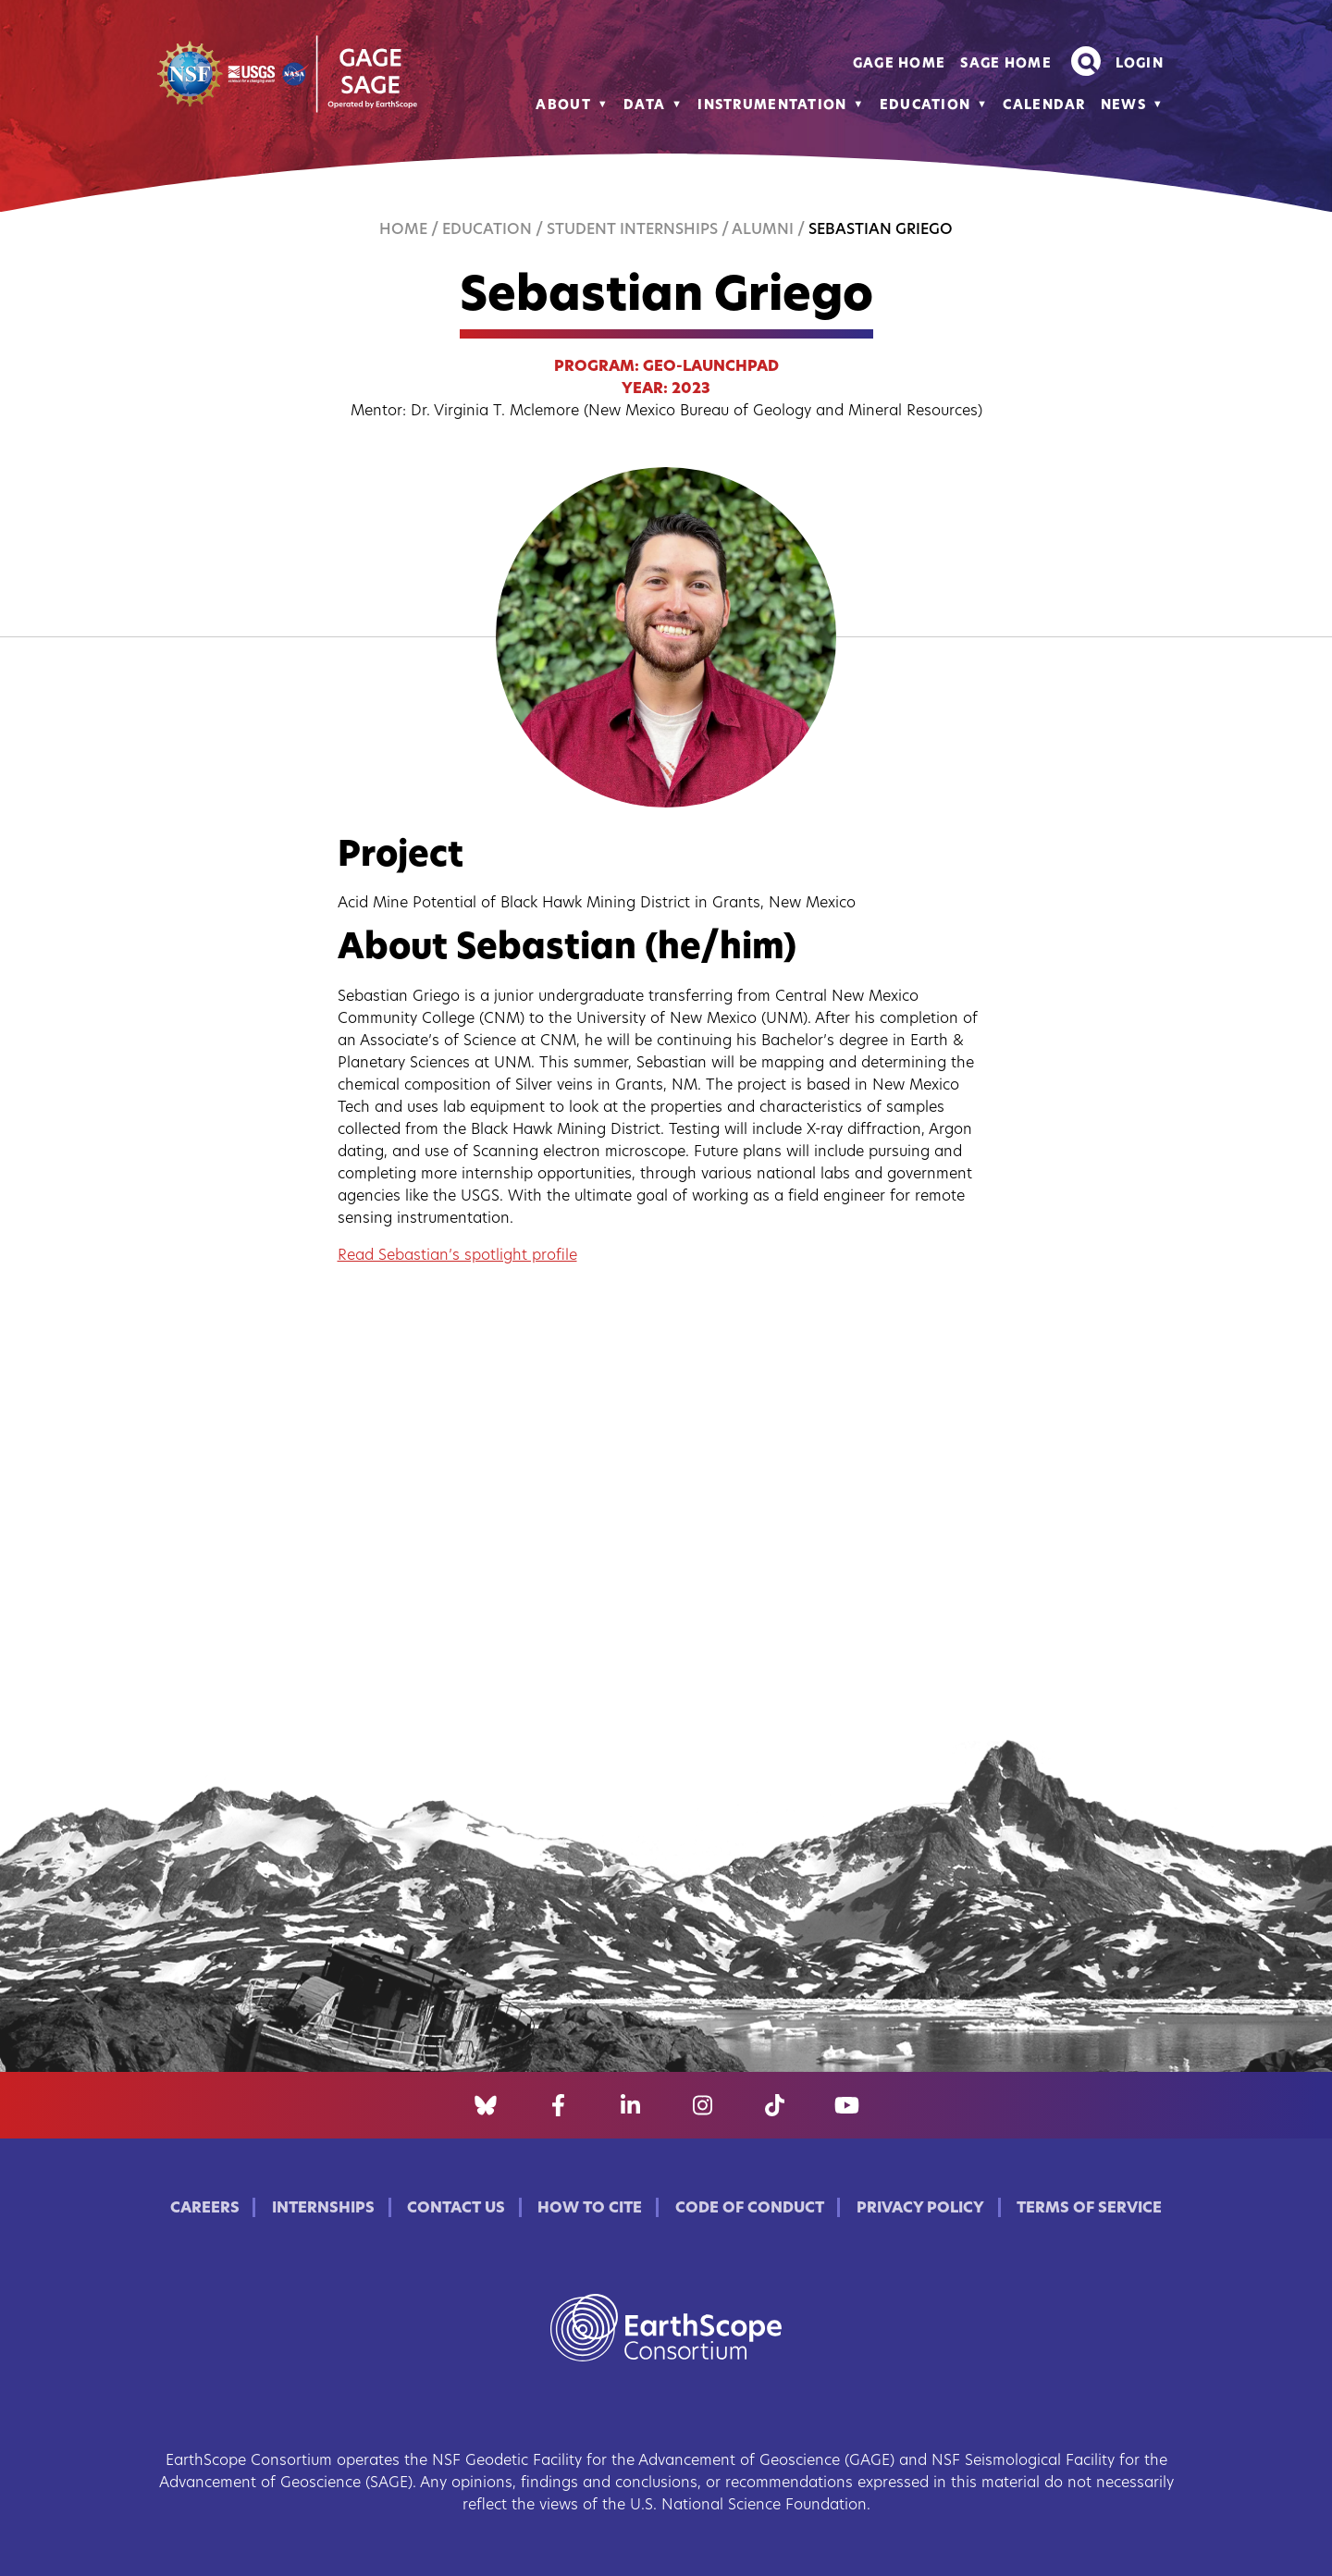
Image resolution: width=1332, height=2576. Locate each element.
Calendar (1044, 106)
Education (925, 106)
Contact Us (456, 2208)
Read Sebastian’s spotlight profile (457, 1256)
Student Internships (632, 230)
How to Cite (589, 2208)
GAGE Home (899, 64)
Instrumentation (771, 106)
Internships (323, 2208)
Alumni (763, 230)
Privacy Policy (920, 2208)
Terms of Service (1089, 2208)
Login (1140, 64)
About (563, 106)
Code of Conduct (749, 2208)
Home (403, 230)
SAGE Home (1006, 64)
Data (644, 106)
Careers (205, 2208)
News (1123, 106)
